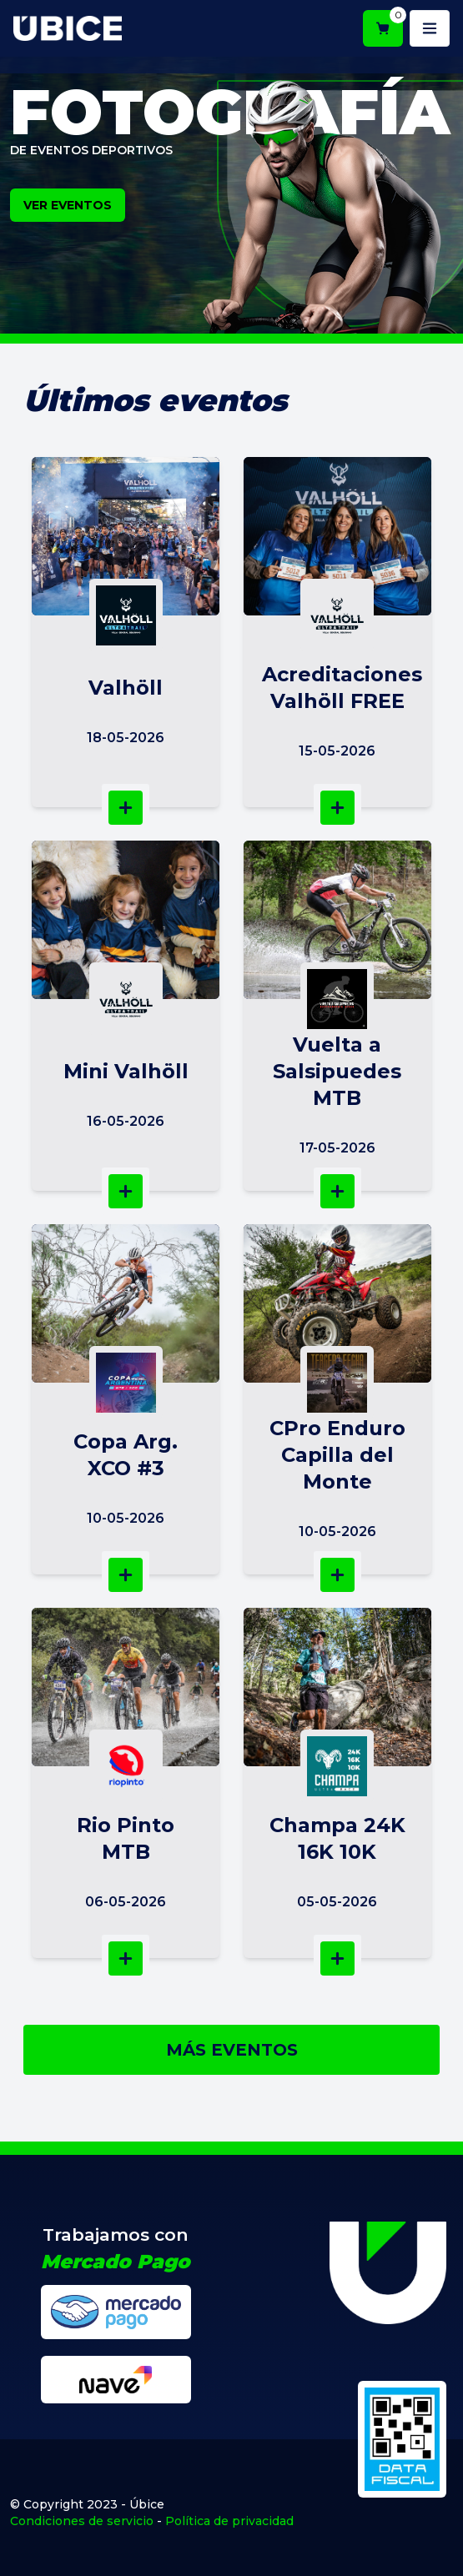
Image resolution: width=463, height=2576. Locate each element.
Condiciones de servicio (81, 2520)
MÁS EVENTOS (232, 2050)
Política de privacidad (229, 2520)
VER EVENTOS (67, 205)
